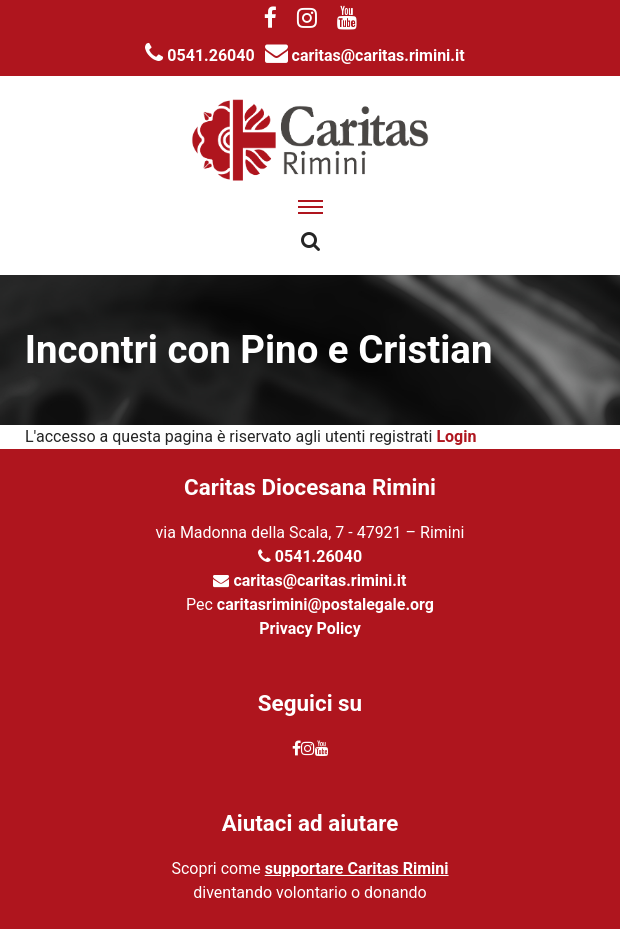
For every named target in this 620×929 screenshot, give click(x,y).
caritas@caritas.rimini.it (365, 55)
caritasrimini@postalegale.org (325, 604)
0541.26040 (199, 55)
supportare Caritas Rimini (357, 868)
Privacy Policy (309, 628)
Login (456, 436)
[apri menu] (310, 207)
